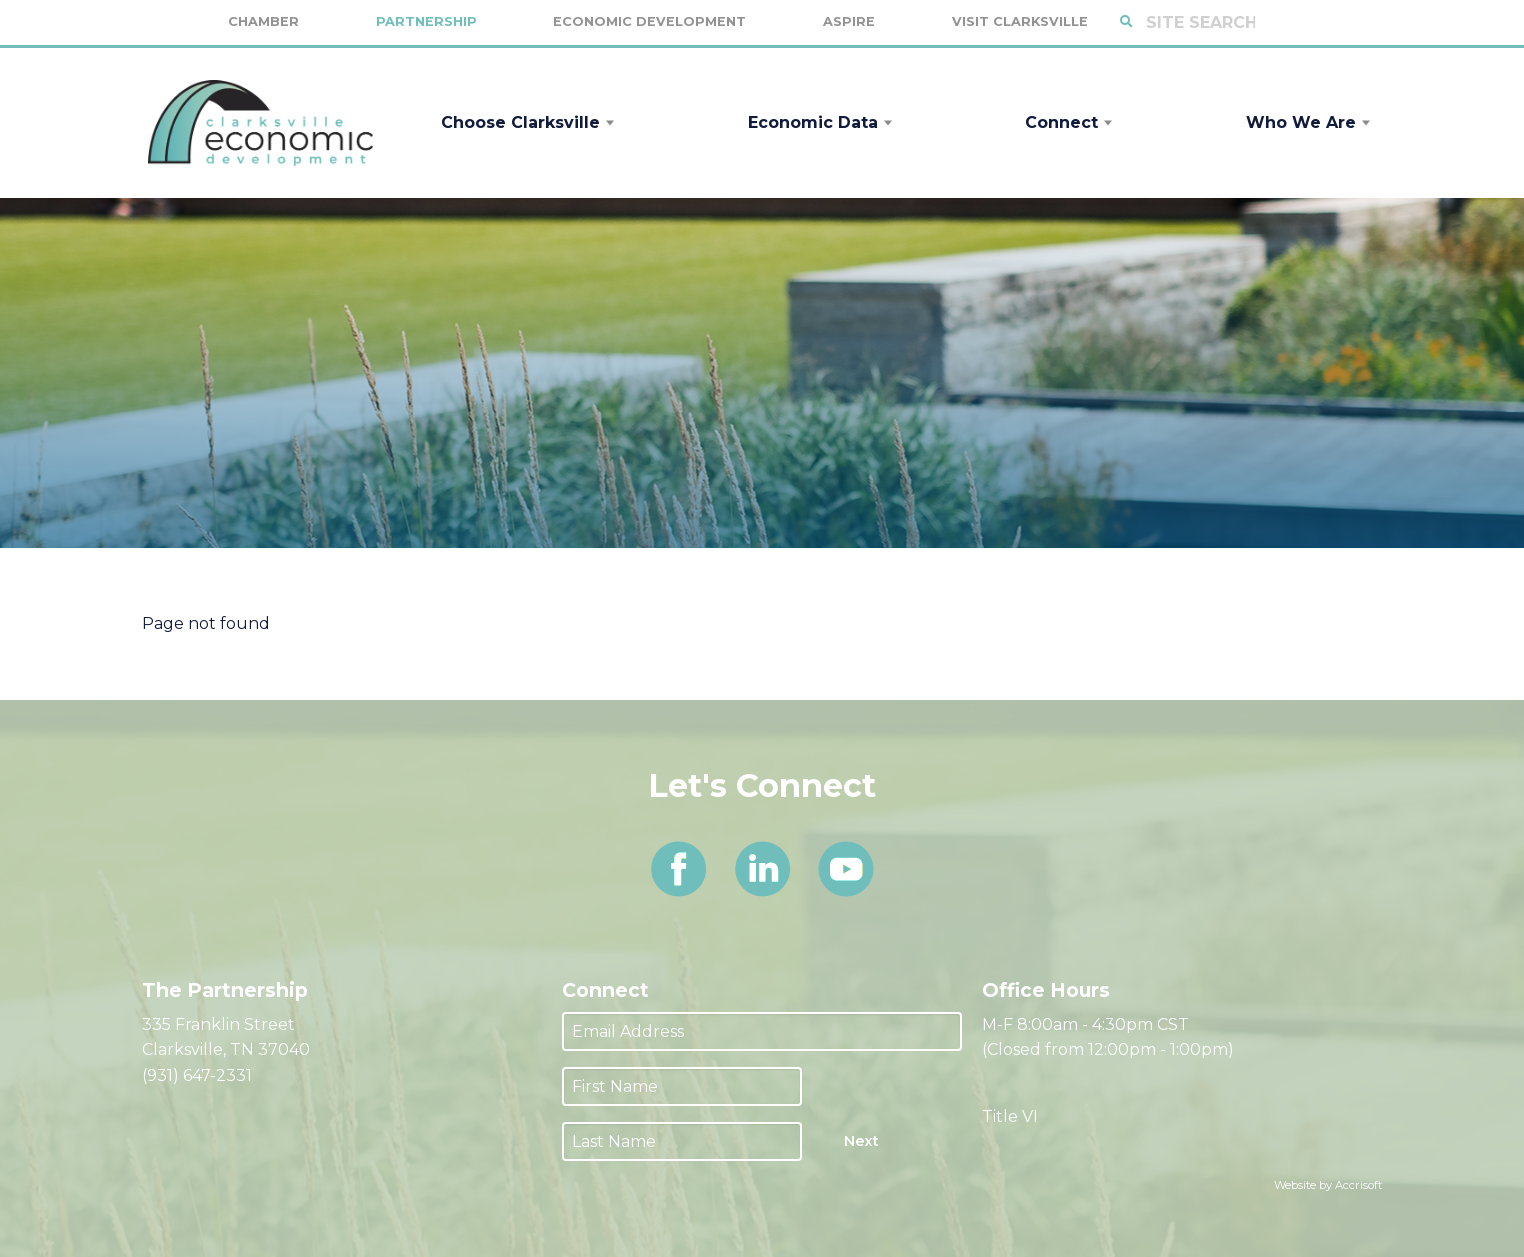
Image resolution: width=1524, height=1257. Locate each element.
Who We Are (1301, 122)
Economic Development (649, 21)
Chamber (263, 21)
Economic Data (813, 122)
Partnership (426, 21)
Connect (1061, 122)
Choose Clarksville (520, 122)
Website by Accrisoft (1328, 1185)
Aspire (849, 21)
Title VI (1010, 1116)
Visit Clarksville (1020, 21)
